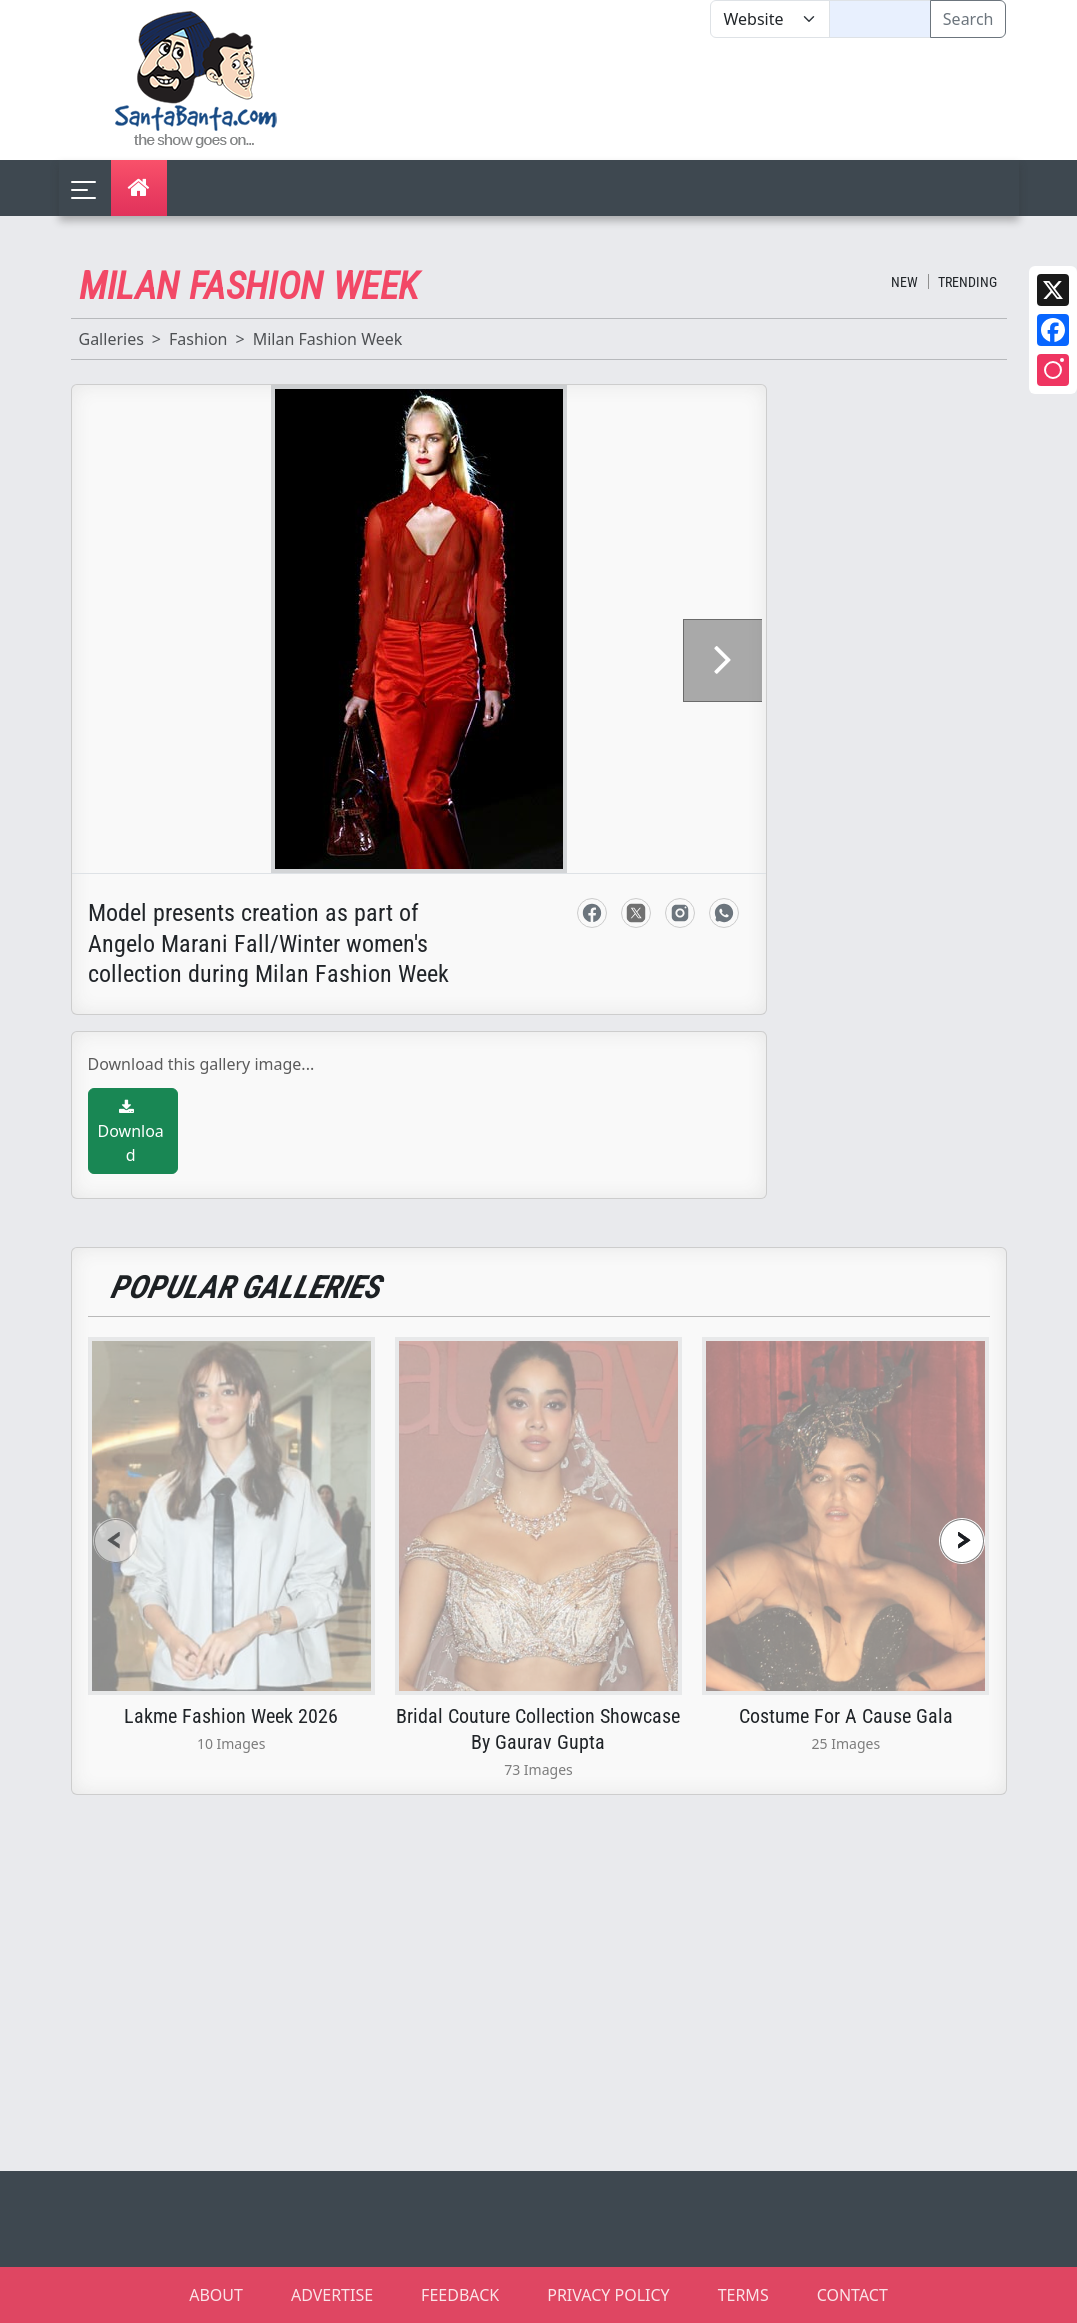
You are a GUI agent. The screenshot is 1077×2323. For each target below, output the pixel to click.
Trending (967, 282)
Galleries (111, 339)
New (904, 282)
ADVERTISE (332, 2295)
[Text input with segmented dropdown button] (879, 19)
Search (968, 19)
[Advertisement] (711, 99)
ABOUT (216, 2295)
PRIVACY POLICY (608, 2295)
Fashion (198, 339)
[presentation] (116, 1540)
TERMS (743, 2295)
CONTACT (852, 2295)
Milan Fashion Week (328, 339)
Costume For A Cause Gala (846, 1716)
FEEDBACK (460, 2295)
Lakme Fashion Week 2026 (231, 1716)
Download (131, 1132)
